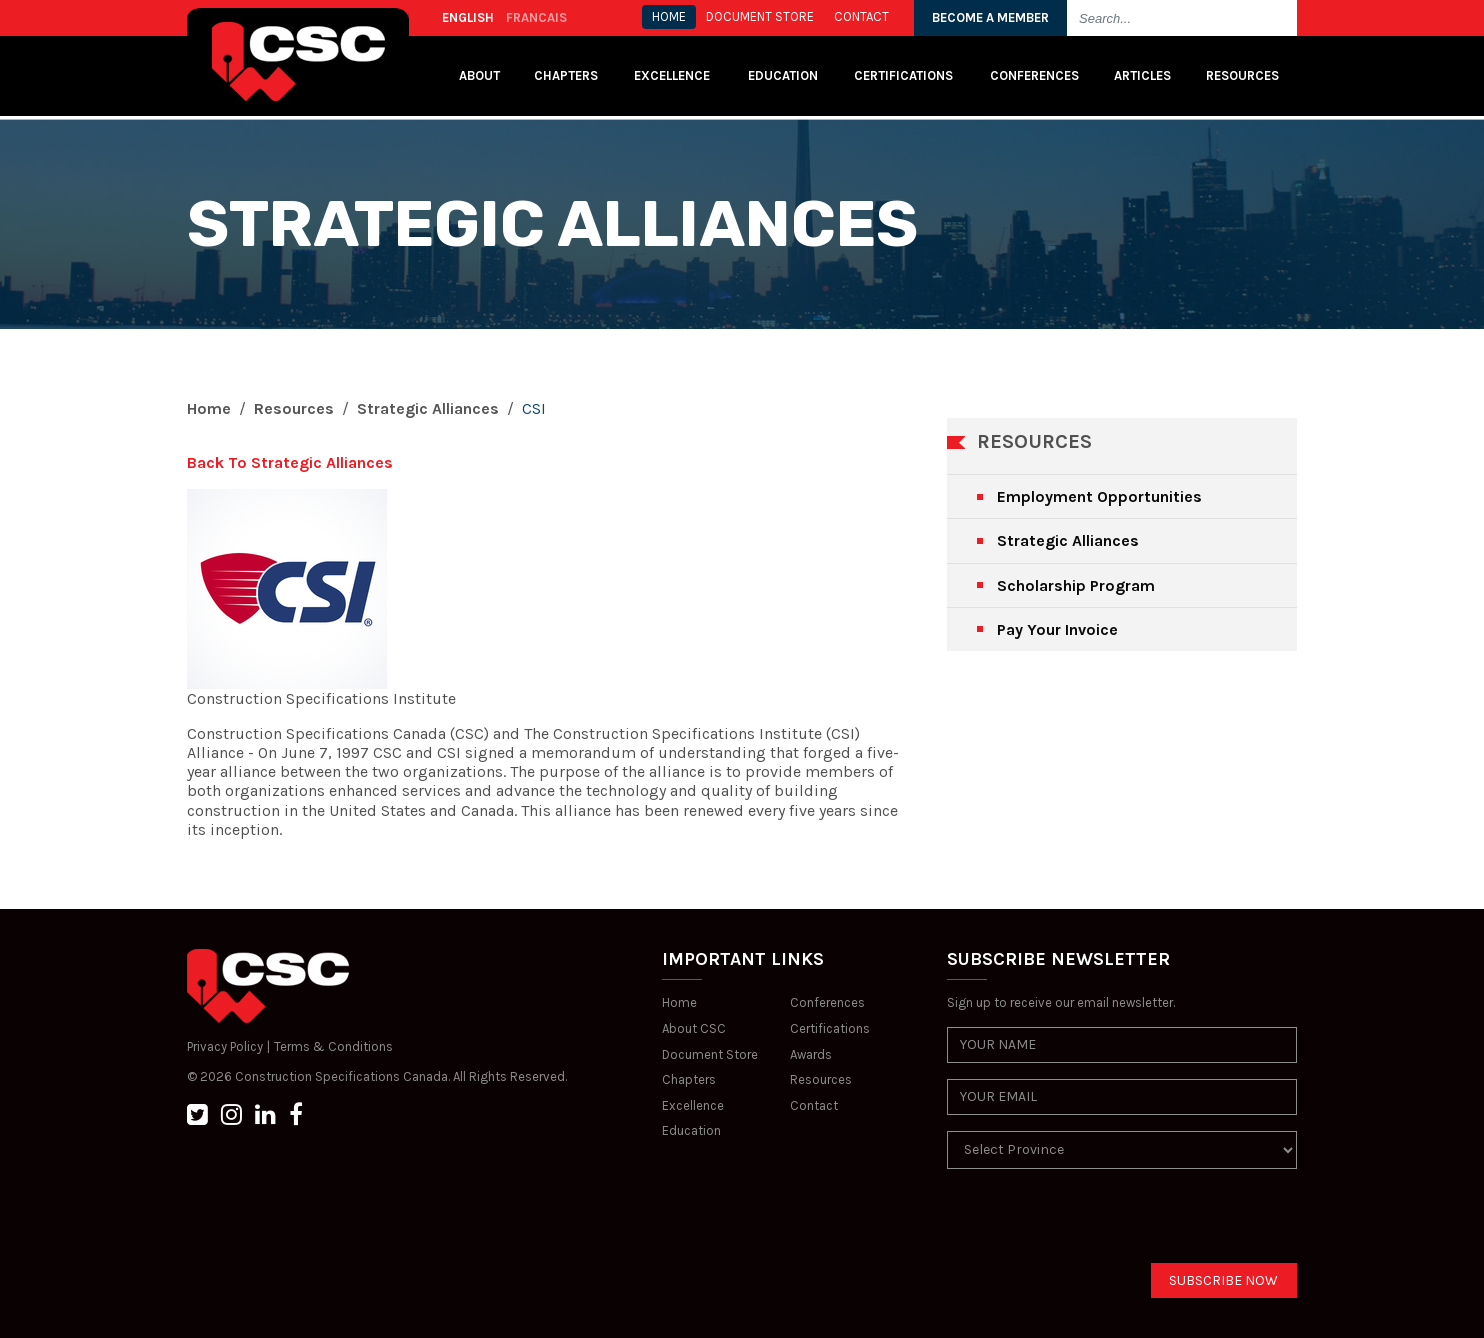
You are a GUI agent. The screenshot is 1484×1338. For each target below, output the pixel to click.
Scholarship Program (1076, 585)
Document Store (710, 1054)
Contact (814, 1105)
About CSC (694, 1028)
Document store (760, 16)
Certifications (903, 75)
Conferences (1034, 75)
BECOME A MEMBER (990, 17)
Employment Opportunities (1099, 496)
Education (691, 1130)
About (479, 75)
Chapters (566, 75)
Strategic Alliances (428, 408)
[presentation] (1099, 1224)
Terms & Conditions (333, 1046)
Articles (1142, 75)
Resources (1242, 75)
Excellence (673, 75)
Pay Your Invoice (1057, 629)
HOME (669, 16)
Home (209, 408)
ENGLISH (468, 17)
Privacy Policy (225, 1046)
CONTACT (861, 16)
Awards (811, 1054)
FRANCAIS (536, 17)
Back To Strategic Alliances (290, 462)
